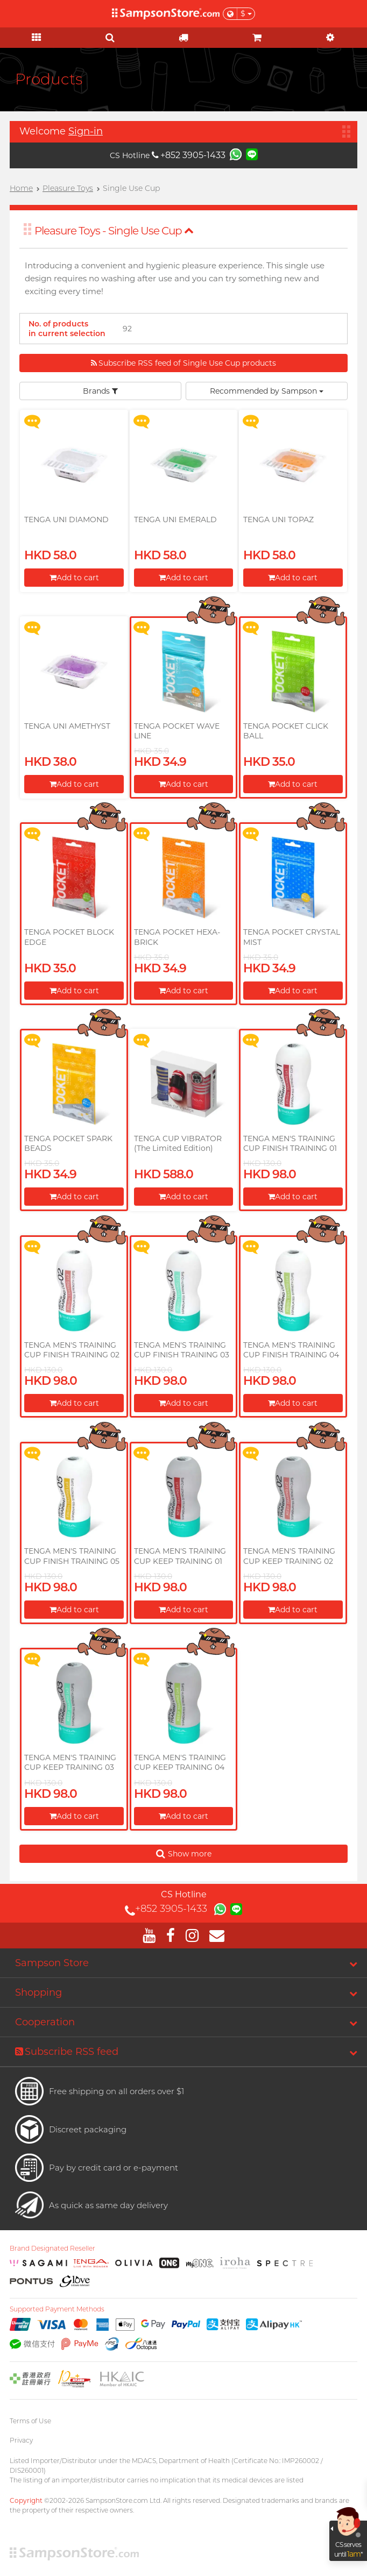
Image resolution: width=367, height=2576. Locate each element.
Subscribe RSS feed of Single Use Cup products (183, 363)
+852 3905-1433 (188, 155)
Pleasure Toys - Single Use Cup (114, 230)
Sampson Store (52, 1963)
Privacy (21, 2440)
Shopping (38, 1992)
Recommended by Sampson (266, 391)
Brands (100, 391)
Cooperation (45, 2022)
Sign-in (85, 131)
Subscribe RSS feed (66, 2052)
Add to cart (74, 577)
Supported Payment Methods (57, 2309)
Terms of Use (30, 2421)
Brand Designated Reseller (52, 2248)
